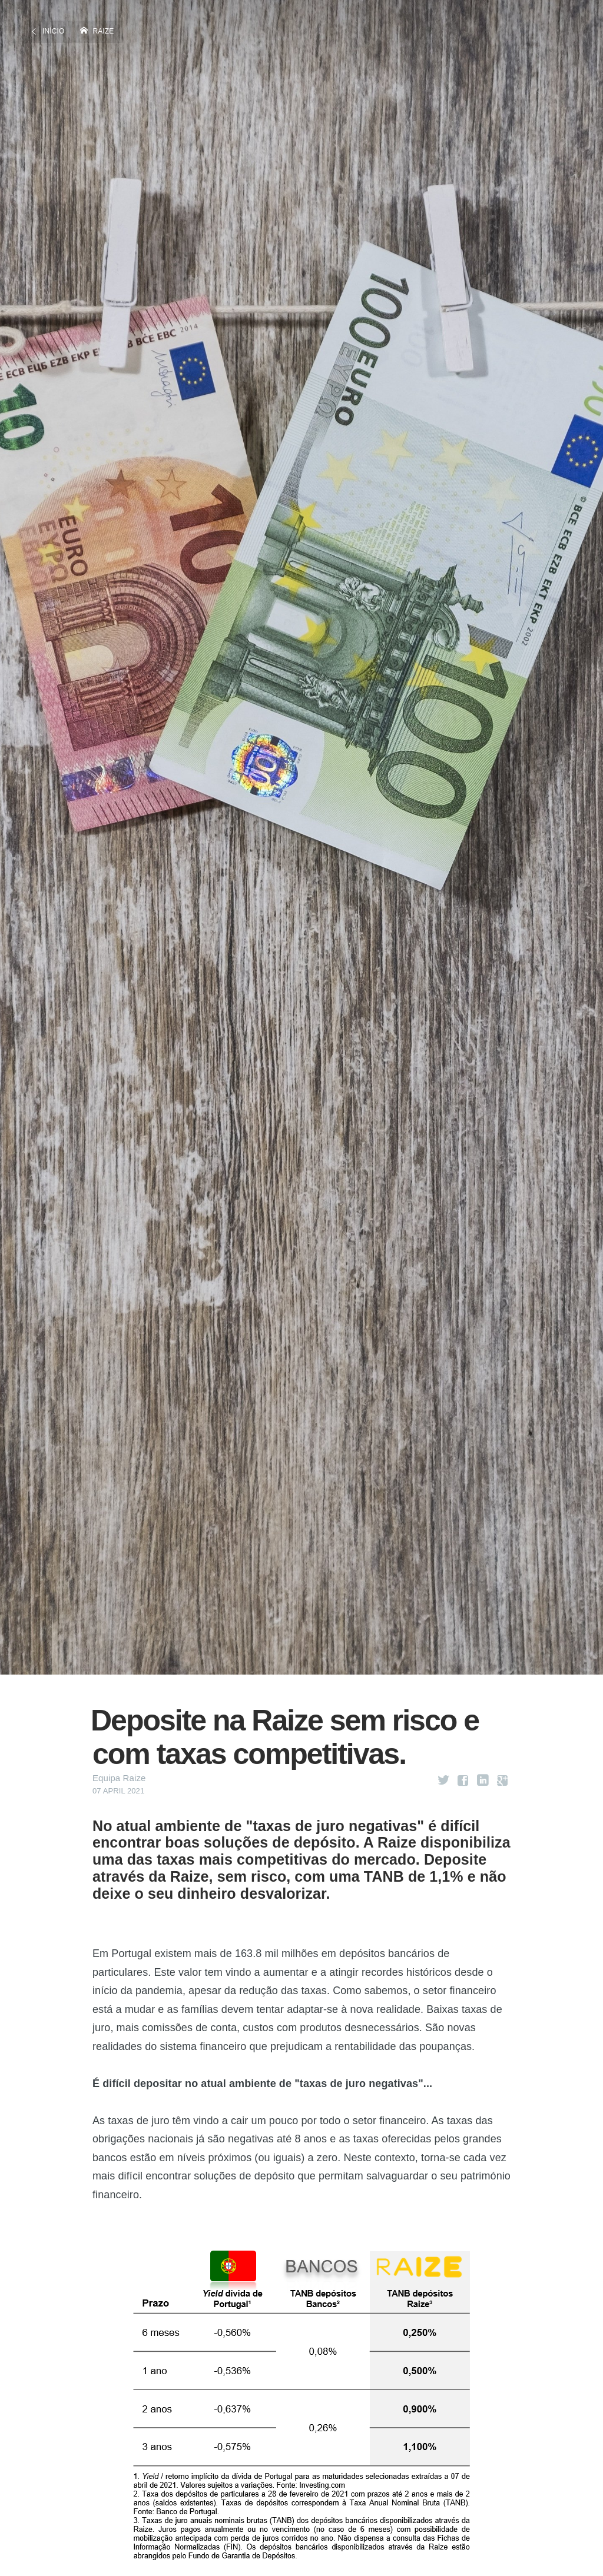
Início (53, 31)
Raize (103, 31)
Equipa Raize (118, 1778)
